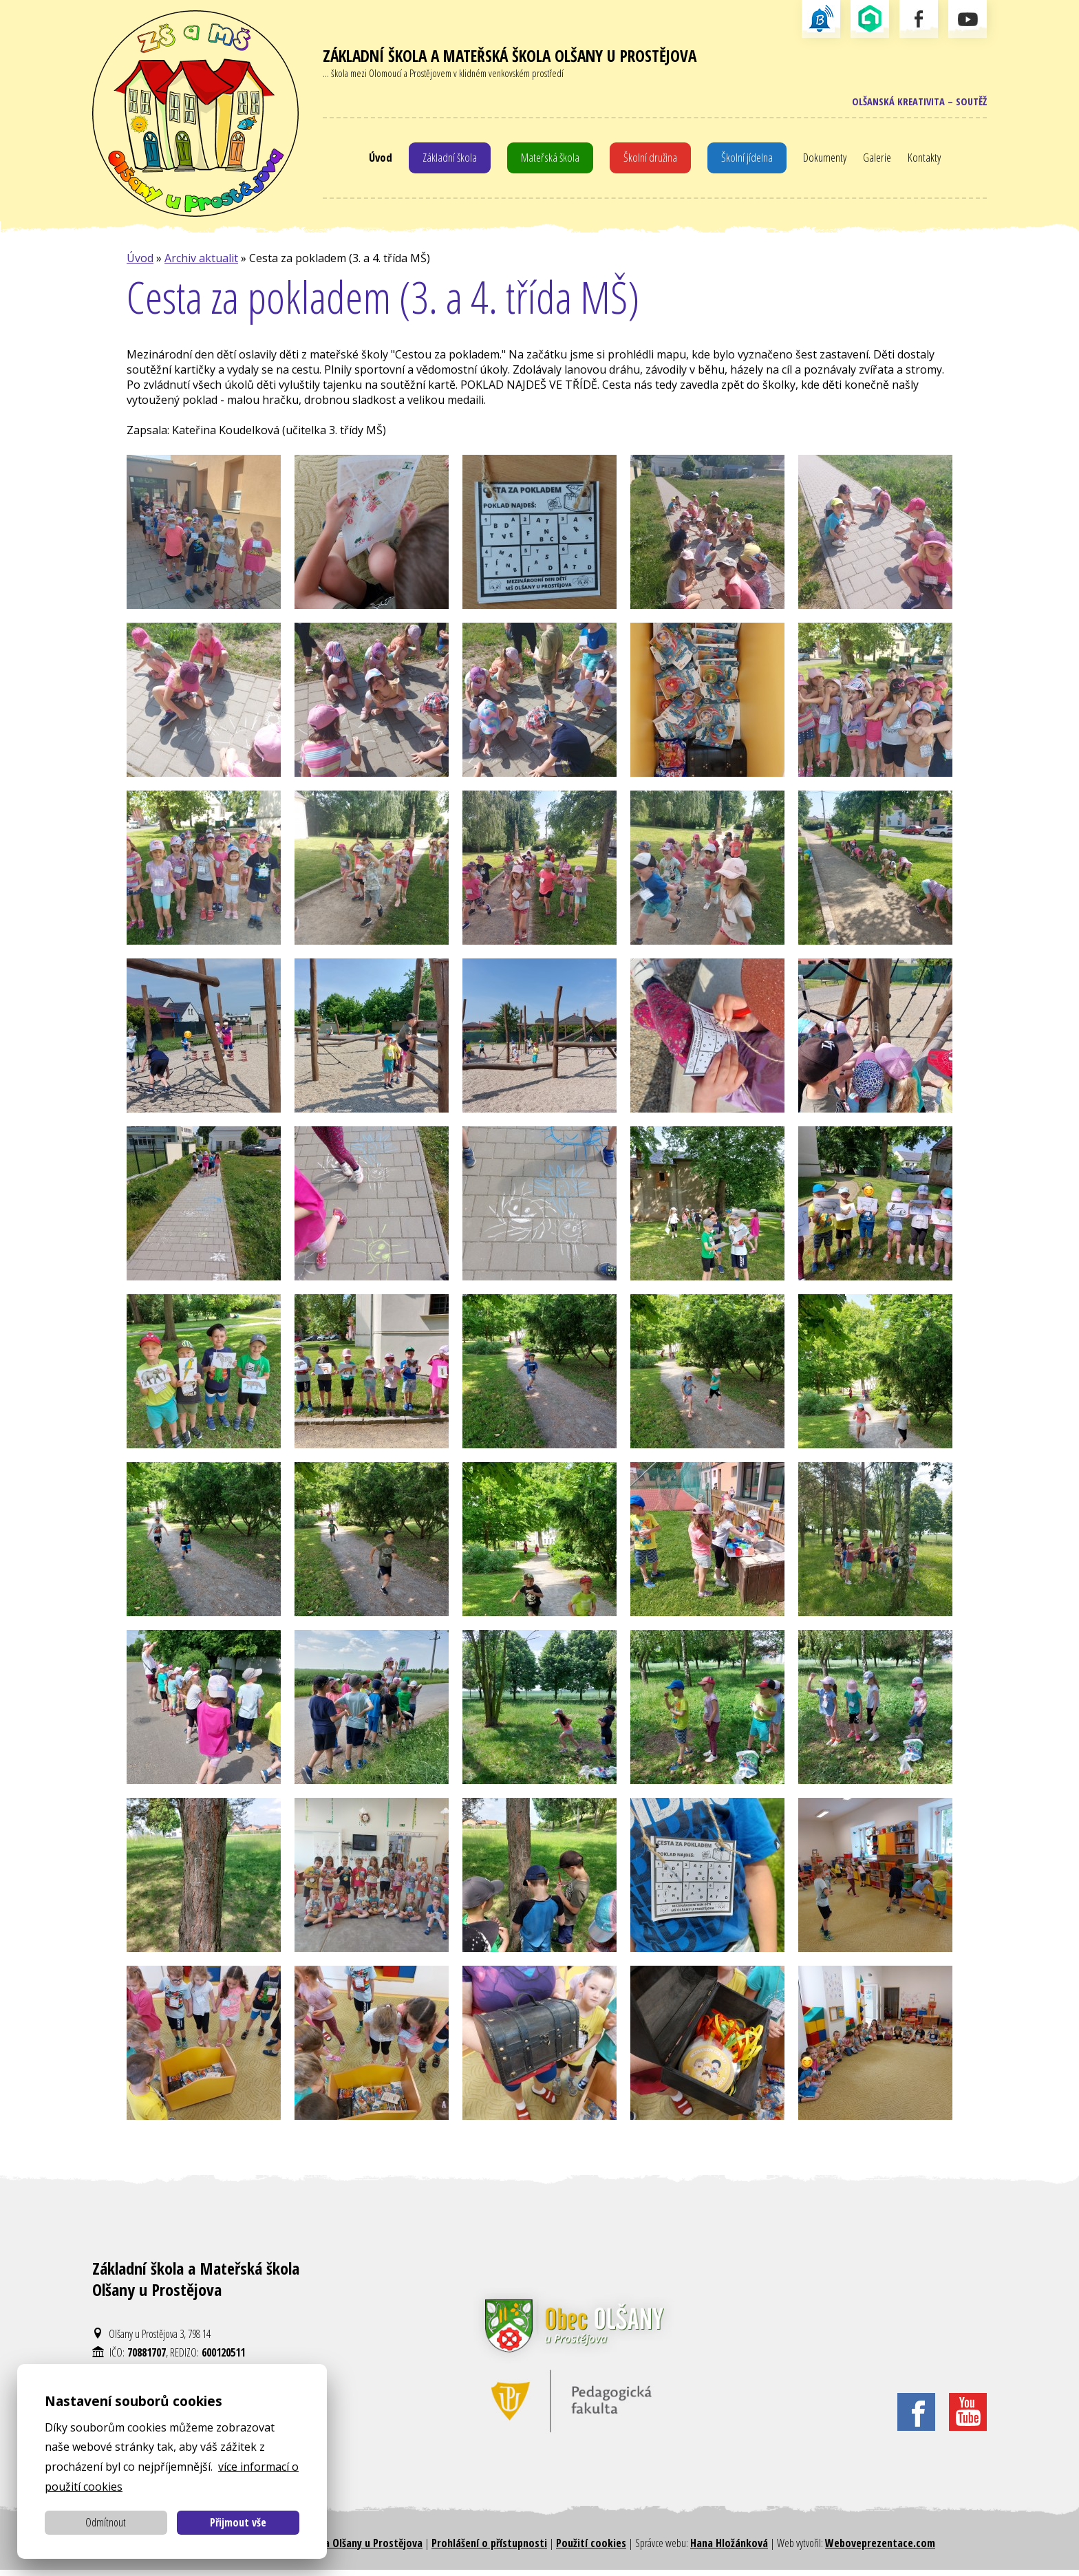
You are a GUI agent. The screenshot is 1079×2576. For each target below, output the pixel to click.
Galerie (881, 161)
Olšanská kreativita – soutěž (914, 103)
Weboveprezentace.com (880, 2548)
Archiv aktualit (201, 264)
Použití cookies (591, 2548)
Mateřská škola (548, 161)
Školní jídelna (748, 161)
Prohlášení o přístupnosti (489, 2548)
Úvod (375, 161)
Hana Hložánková (729, 2548)
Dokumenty (827, 161)
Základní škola (446, 161)
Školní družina (650, 161)
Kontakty (930, 161)
